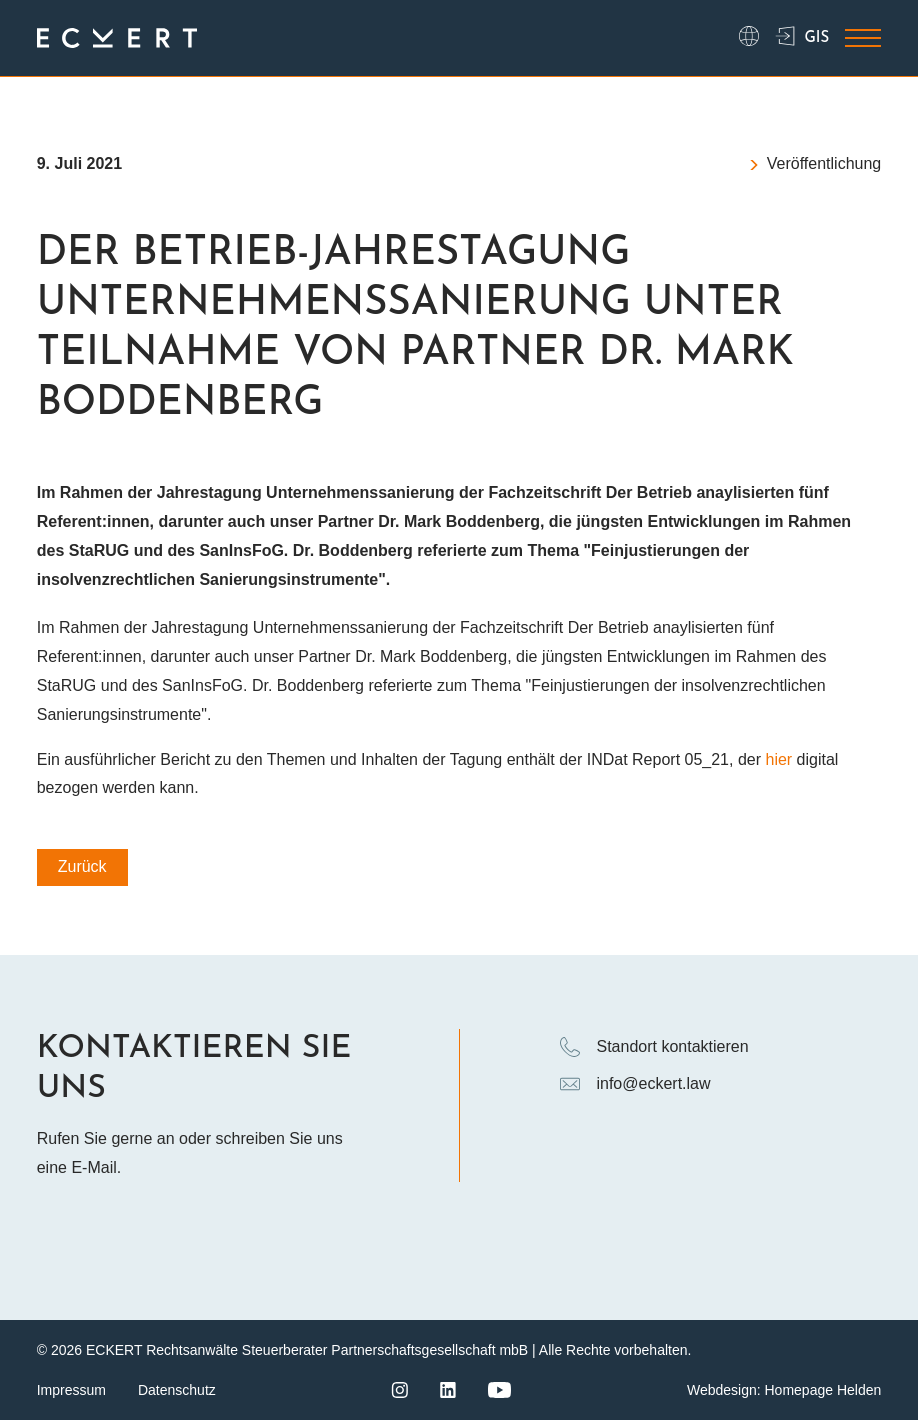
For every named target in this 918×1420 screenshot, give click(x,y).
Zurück (82, 866)
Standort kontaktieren (654, 1047)
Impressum (71, 1390)
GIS (802, 38)
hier (778, 759)
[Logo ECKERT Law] (117, 38)
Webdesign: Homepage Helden (784, 1390)
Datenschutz (177, 1390)
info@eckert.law (635, 1084)
